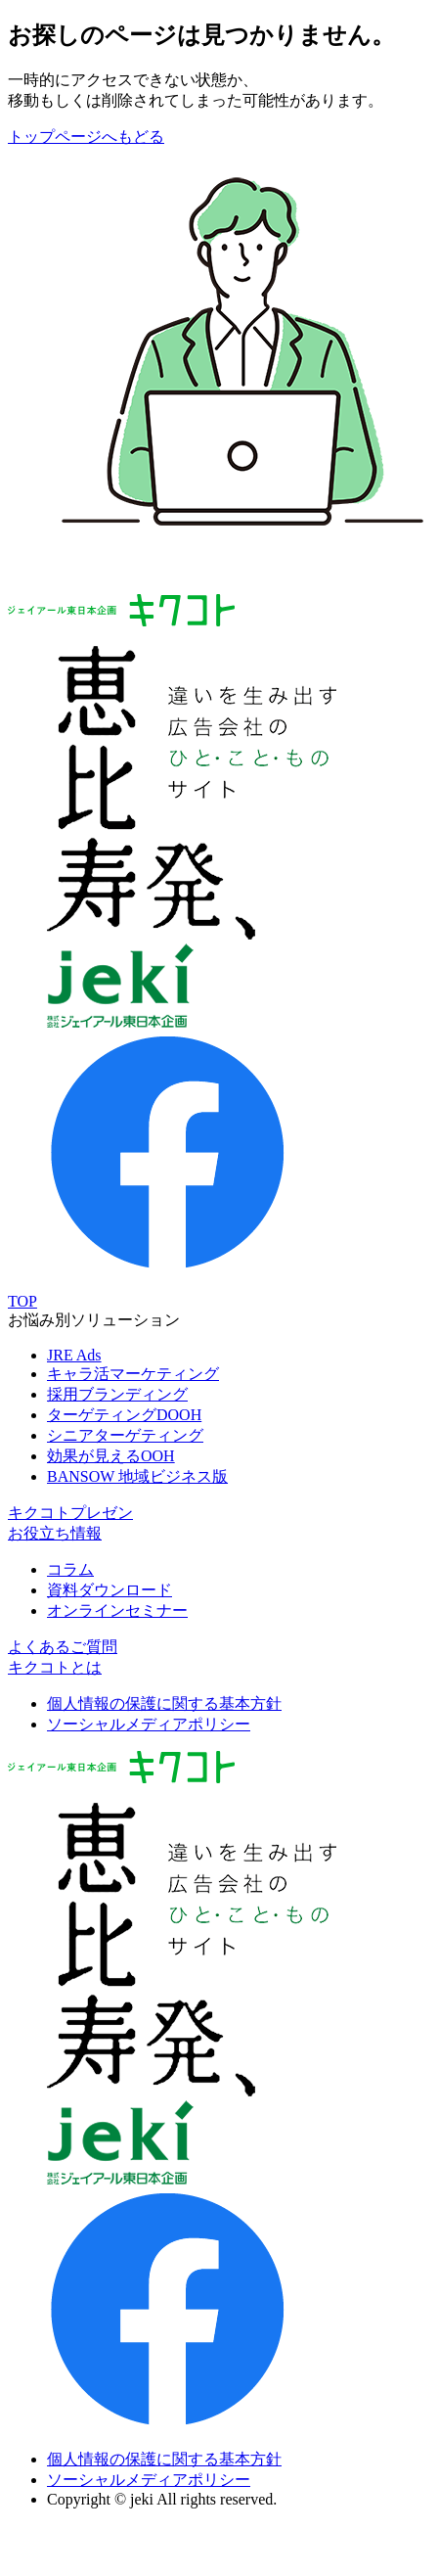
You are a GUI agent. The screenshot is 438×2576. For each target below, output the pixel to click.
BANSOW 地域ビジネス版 (137, 1476)
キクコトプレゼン (70, 1512)
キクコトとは (55, 1667)
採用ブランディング (117, 1394)
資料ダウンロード (109, 1590)
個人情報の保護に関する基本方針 (164, 1703)
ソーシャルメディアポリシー (148, 1724)
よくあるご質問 (62, 1646)
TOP (22, 1301)
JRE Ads (74, 1355)
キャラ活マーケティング (133, 1373)
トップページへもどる (86, 136)
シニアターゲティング (125, 1435)
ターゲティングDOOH (124, 1414)
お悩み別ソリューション (94, 1319)
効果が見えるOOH (111, 1456)
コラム (70, 1569)
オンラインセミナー (117, 1610)
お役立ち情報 (55, 1533)
